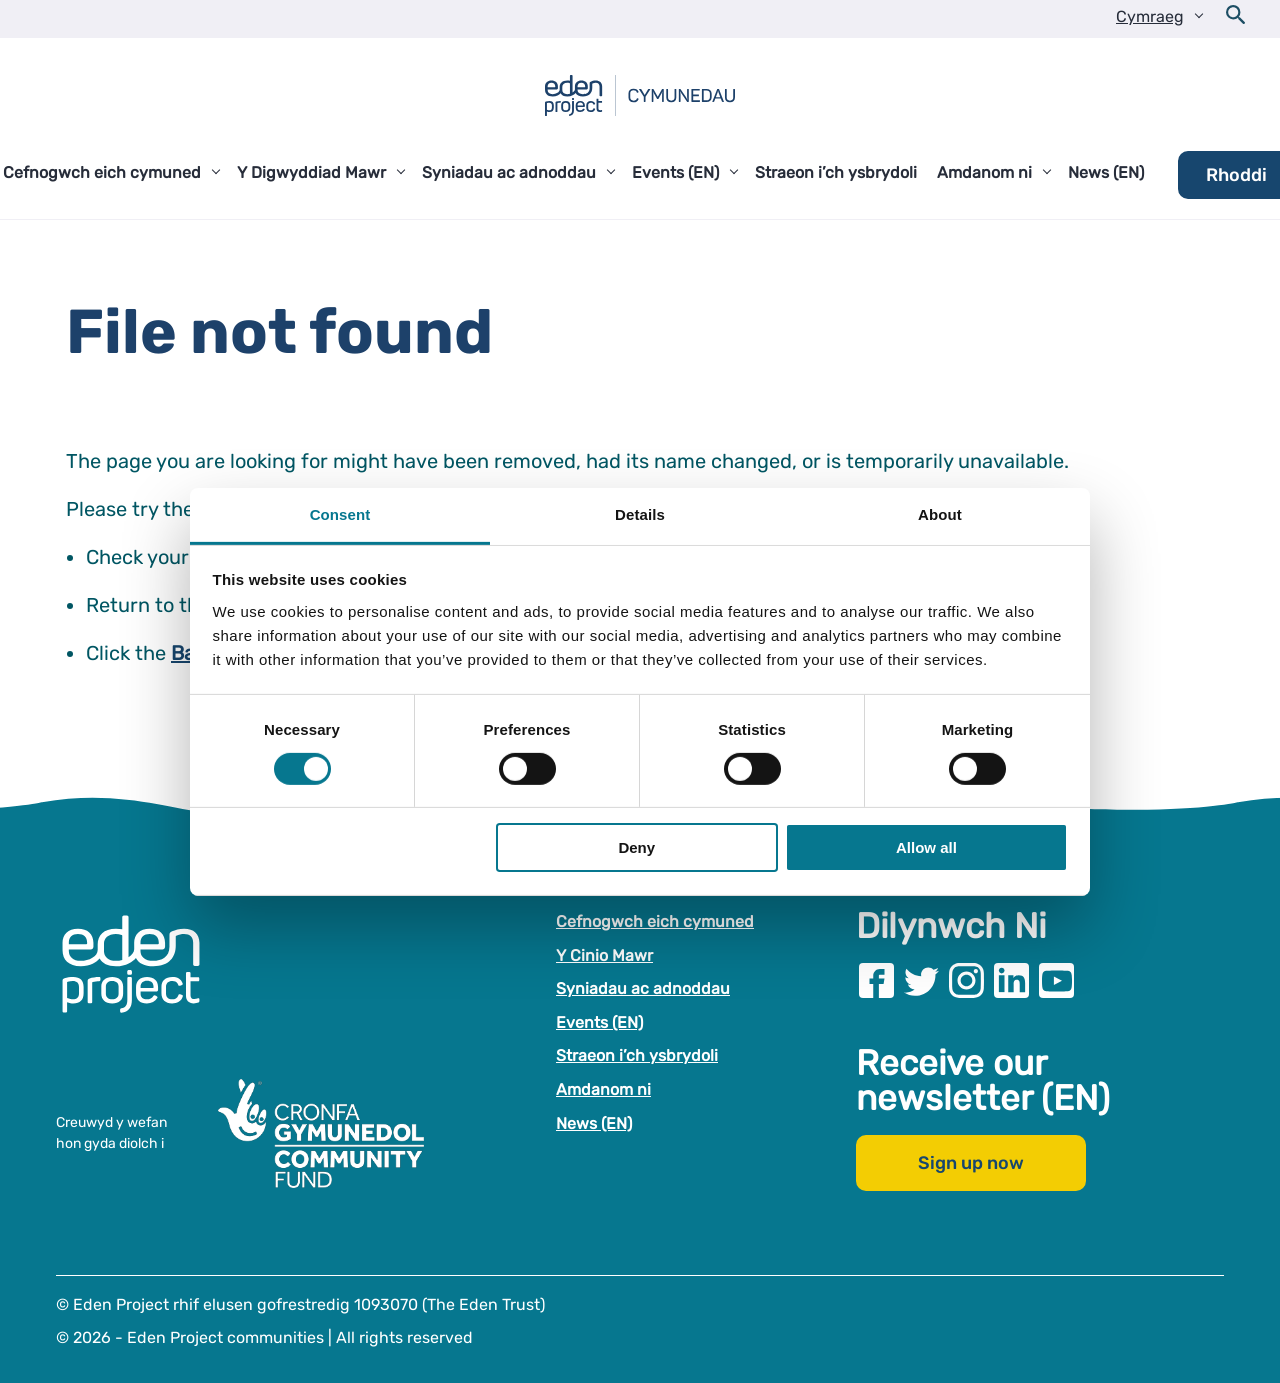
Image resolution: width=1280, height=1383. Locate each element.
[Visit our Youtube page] (1056, 980)
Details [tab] (640, 513)
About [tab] (940, 513)
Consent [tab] (340, 513)
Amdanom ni (603, 1089)
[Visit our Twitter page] (921, 980)
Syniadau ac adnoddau (643, 988)
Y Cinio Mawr (604, 955)
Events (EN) (599, 1022)
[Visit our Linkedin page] (1011, 980)
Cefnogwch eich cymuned (655, 921)
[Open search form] (1236, 19)
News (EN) (594, 1123)
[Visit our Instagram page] (966, 980)
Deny (636, 847)
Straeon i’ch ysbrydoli (637, 1055)
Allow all (926, 847)
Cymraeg (1150, 16)
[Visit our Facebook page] (876, 980)
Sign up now (971, 1163)
